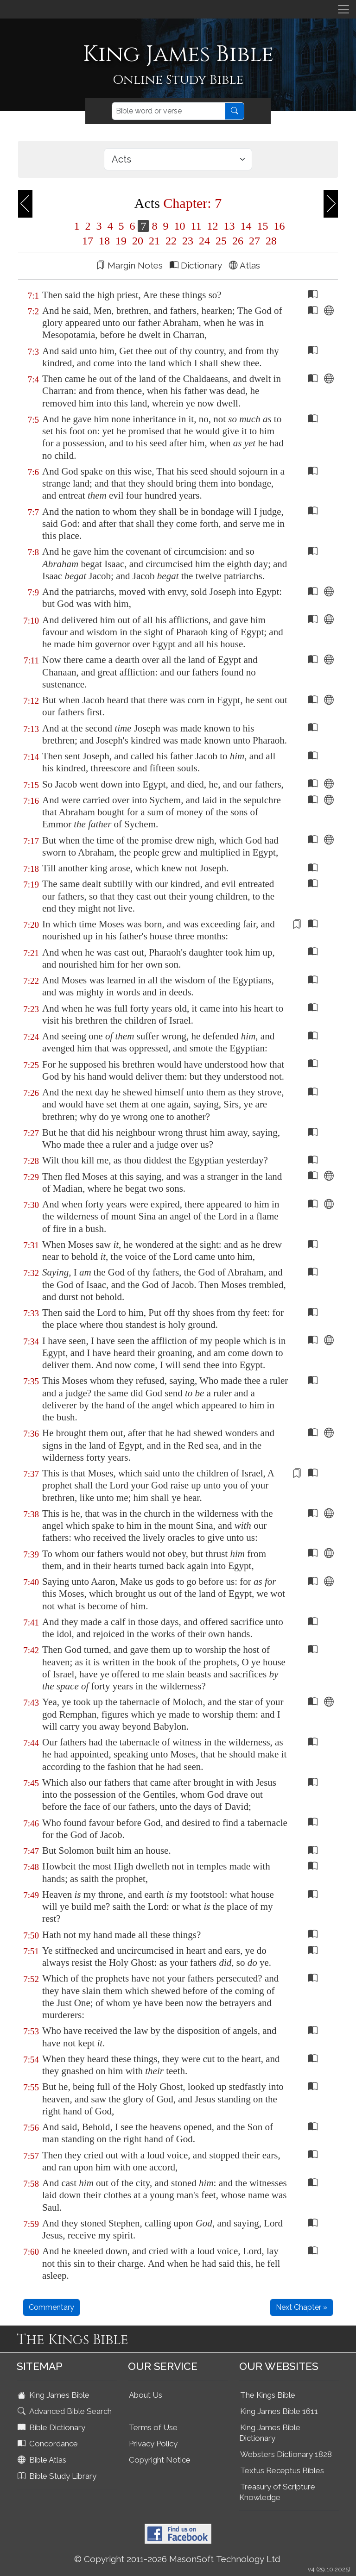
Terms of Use (153, 2427)
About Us (145, 2395)
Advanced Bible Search (66, 2411)
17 (87, 241)
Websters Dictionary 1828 (286, 2454)
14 (246, 226)
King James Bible (54, 2395)
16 (278, 226)
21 (154, 241)
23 (187, 241)
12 (212, 226)
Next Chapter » (301, 2307)
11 (196, 226)
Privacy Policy (153, 2443)
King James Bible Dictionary (269, 2433)
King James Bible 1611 (279, 2411)
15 (262, 226)
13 (229, 226)
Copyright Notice (160, 2459)
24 (204, 241)
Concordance (49, 2443)
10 (179, 226)
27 (254, 241)
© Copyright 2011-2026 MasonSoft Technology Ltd (177, 2559)
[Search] (168, 111)
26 (237, 241)
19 (121, 241)
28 (270, 241)
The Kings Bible (267, 2395)
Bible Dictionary (52, 2427)
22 (171, 241)
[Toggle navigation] (343, 9)
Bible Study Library (58, 2476)
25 (221, 241)
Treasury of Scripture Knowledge (277, 2492)
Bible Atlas (43, 2459)
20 (137, 241)
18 (104, 241)
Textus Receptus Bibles (282, 2470)
